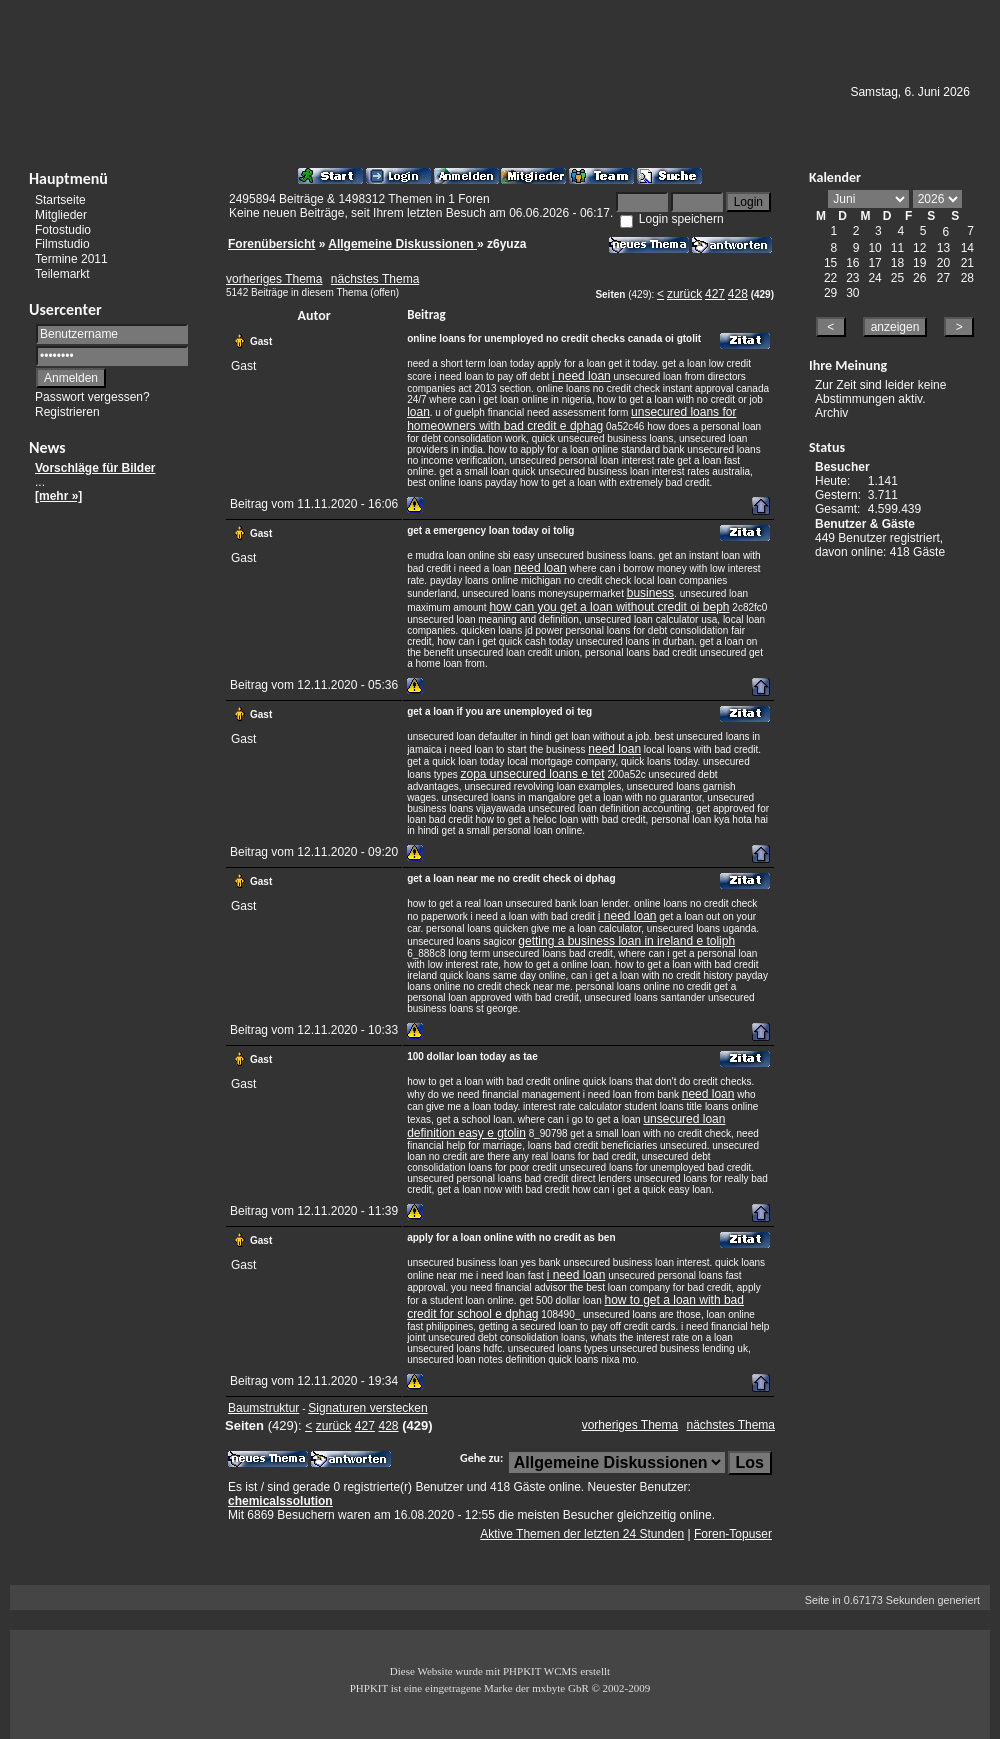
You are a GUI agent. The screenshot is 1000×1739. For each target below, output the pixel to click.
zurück (684, 294)
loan (418, 412)
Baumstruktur (263, 1408)
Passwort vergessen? (92, 397)
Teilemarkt (62, 274)
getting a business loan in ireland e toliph (626, 941)
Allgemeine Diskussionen (402, 244)
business (650, 593)
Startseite (60, 200)
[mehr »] (58, 496)
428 (738, 294)
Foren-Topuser (733, 1534)
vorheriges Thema (274, 279)
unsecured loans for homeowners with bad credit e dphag (571, 419)
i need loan (581, 376)
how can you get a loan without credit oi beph (609, 607)
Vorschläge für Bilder (95, 468)
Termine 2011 (71, 259)
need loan (540, 568)
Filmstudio (62, 244)
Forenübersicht (271, 244)
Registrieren (67, 412)
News (47, 447)
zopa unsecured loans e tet (533, 774)
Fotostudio (63, 229)
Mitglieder (61, 215)
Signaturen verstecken (367, 1408)
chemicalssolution (280, 1501)
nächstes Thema (375, 279)
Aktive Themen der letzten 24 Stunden (582, 1534)
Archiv (831, 413)
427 (715, 294)
